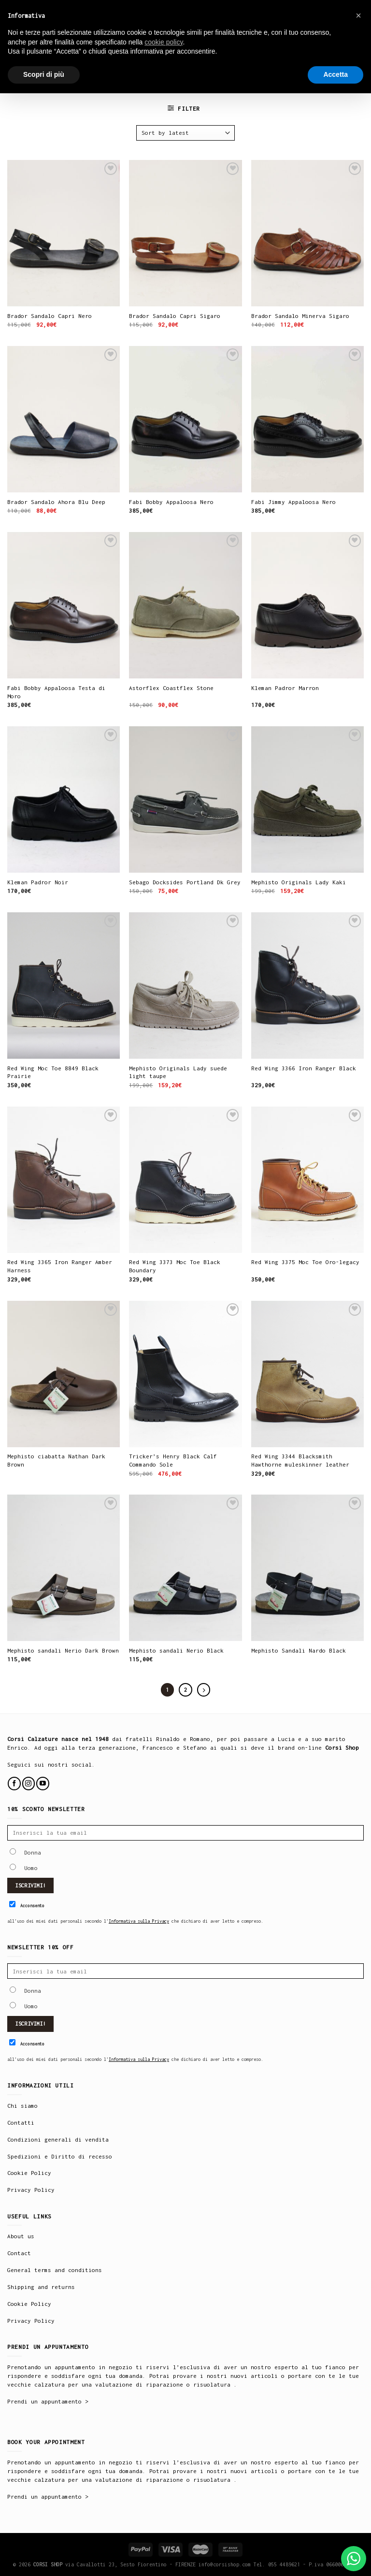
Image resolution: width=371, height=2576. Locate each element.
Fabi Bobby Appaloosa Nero (171, 502)
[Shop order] (185, 133)
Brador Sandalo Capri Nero (49, 316)
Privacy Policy (31, 2190)
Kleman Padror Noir (37, 882)
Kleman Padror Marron (285, 688)
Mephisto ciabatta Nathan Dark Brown (56, 1460)
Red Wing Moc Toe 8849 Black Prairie (53, 1072)
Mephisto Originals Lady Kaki (298, 882)
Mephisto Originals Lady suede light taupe (178, 1072)
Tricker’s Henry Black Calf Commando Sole (173, 1460)
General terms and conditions (54, 2270)
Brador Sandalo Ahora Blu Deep (56, 502)
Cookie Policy (29, 2173)
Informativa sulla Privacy (139, 1921)
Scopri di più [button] (43, 74)
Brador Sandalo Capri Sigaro (174, 316)
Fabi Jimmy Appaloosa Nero (293, 502)
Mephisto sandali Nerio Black (176, 1650)
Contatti (20, 2122)
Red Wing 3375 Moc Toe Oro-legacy (305, 1262)
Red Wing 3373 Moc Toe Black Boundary (174, 1266)
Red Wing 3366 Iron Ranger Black (303, 1068)
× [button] (358, 15)
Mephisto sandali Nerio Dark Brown (63, 1650)
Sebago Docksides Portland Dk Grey (185, 882)
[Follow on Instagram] (28, 1783)
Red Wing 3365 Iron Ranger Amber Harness (59, 1266)
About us (20, 2236)
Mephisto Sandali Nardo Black (298, 1650)
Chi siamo (22, 2105)
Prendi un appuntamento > (47, 2401)
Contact (19, 2253)
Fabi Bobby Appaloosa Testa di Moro (56, 692)
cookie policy (163, 42)
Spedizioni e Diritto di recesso (59, 2156)
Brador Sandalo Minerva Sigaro (300, 316)
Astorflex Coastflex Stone (171, 688)
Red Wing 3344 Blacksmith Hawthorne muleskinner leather (300, 1460)
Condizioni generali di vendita (58, 2139)
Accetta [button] (335, 74)
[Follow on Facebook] (14, 1783)
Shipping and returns (41, 2287)
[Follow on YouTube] (42, 1783)
